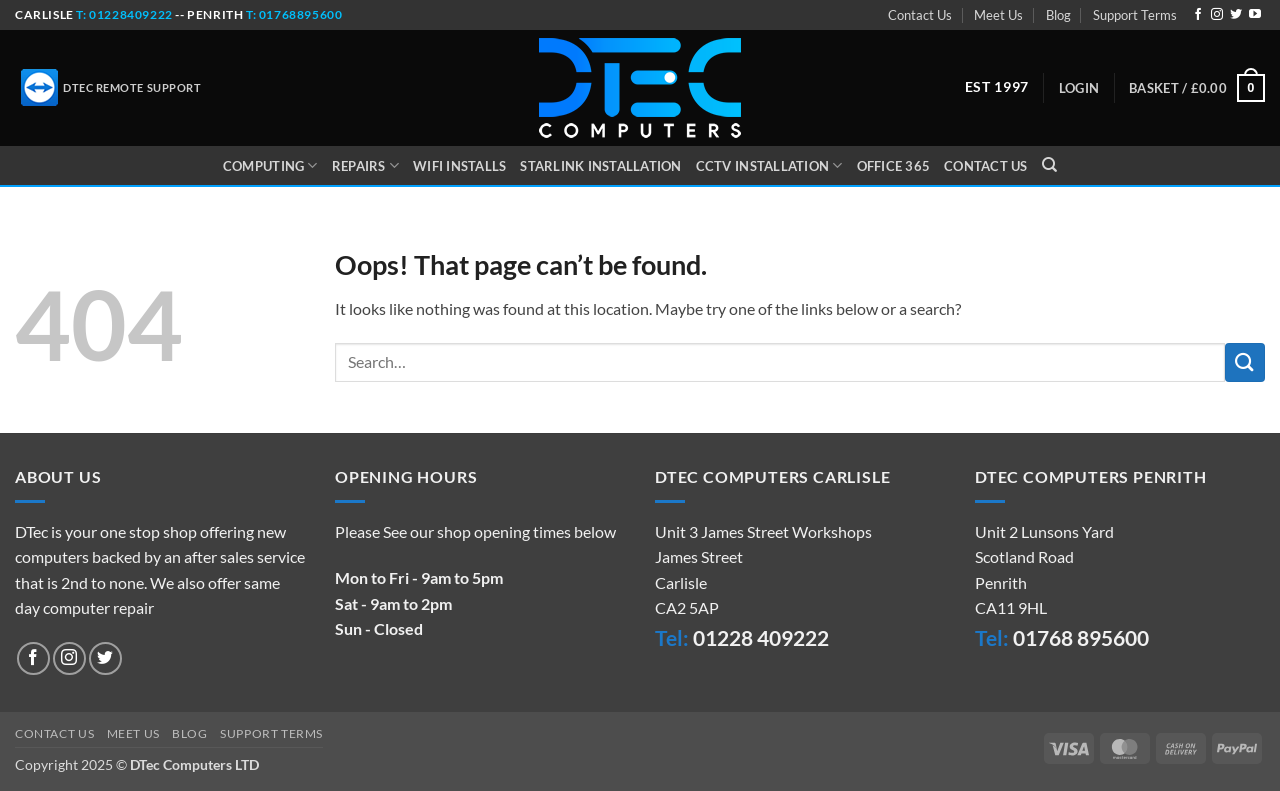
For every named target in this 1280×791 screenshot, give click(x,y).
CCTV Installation (769, 165)
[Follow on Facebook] (1198, 15)
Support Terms (1135, 15)
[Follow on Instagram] (1217, 15)
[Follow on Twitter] (1236, 15)
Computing (270, 165)
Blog (1058, 15)
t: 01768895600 (294, 14)
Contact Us (920, 15)
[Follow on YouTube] (1255, 15)
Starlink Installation (600, 166)
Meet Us (998, 15)
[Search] (1049, 165)
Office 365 (894, 166)
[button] (1079, 88)
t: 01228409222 (123, 14)
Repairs (365, 165)
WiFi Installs (459, 166)
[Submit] (1245, 362)
